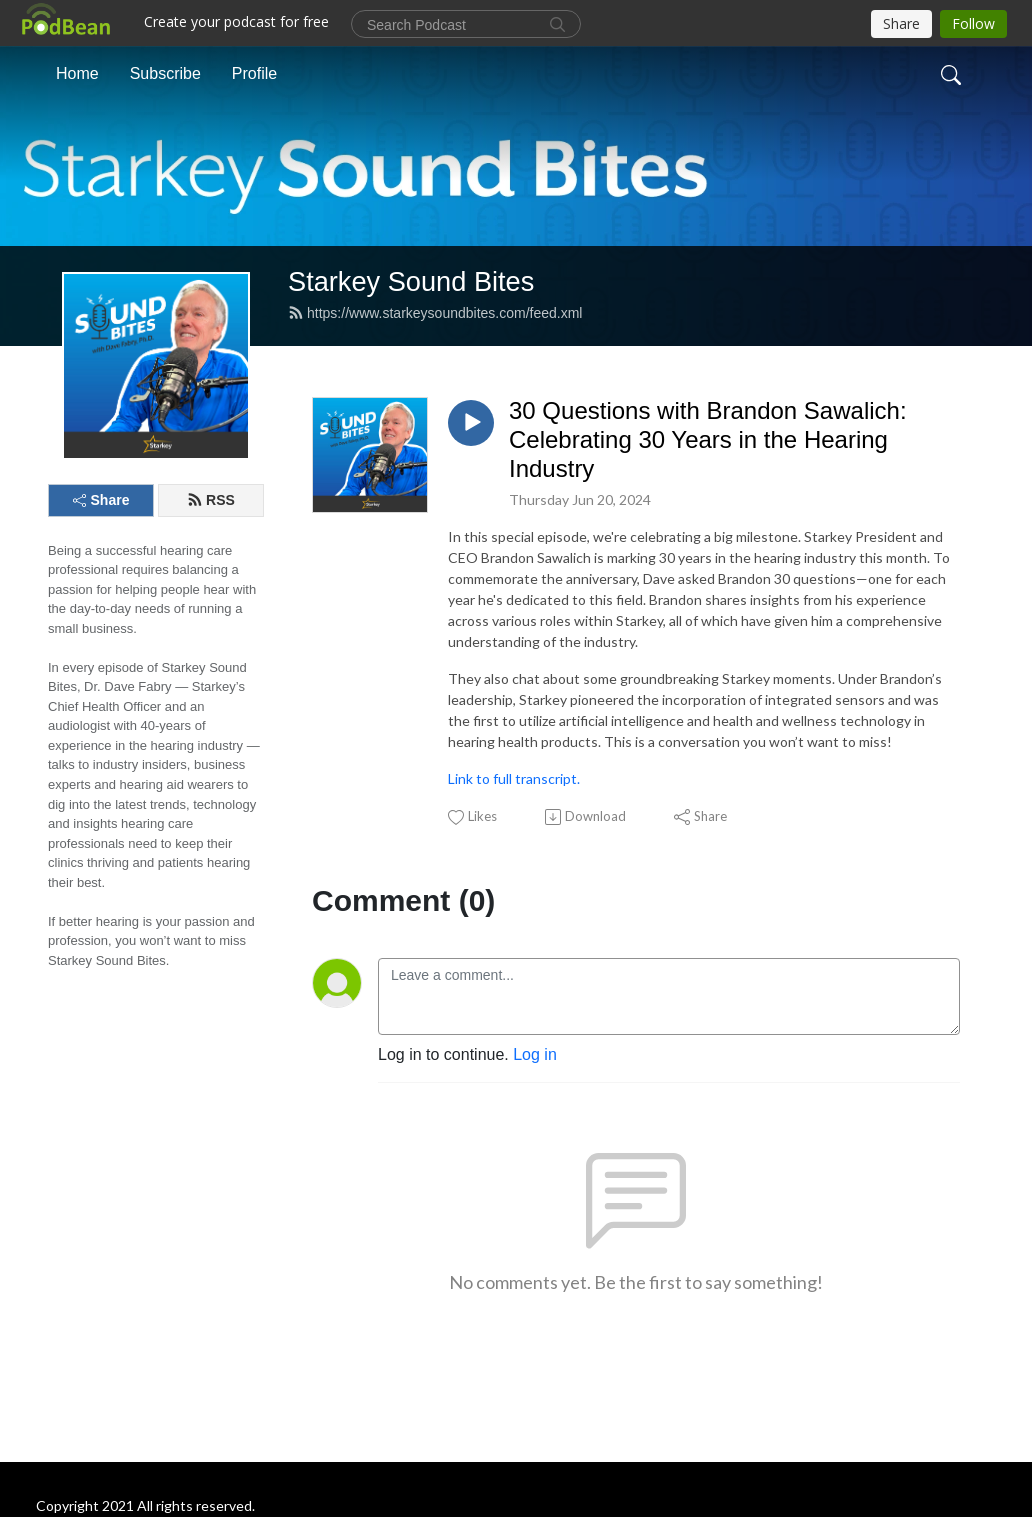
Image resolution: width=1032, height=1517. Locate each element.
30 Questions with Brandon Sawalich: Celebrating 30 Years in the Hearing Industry (708, 439)
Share (101, 500)
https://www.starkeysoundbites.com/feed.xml (435, 313)
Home (77, 73)
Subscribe (165, 73)
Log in (535, 1054)
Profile (254, 73)
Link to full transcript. (514, 778)
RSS (211, 500)
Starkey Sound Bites (411, 281)
